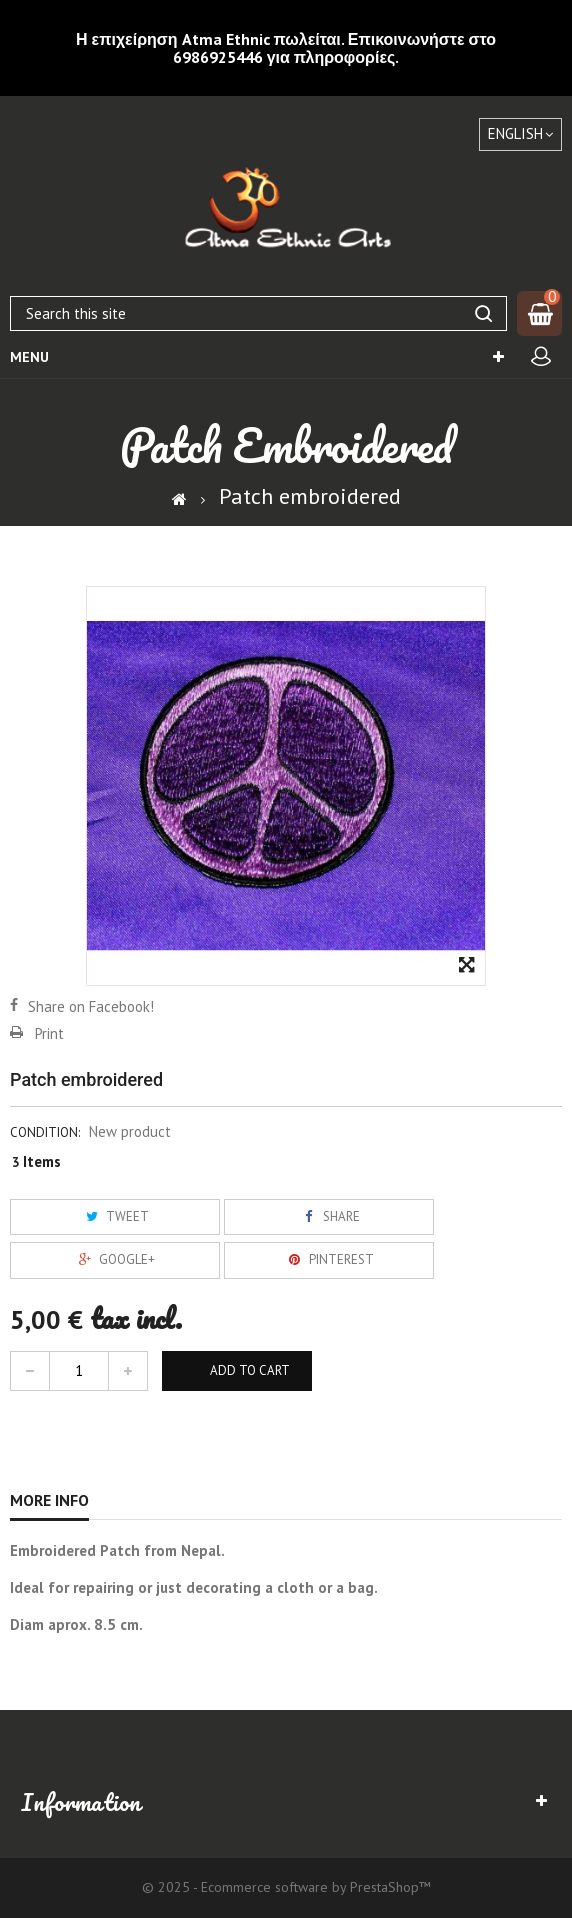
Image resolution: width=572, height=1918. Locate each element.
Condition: (45, 1132)
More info (49, 1500)
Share (329, 1216)
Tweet (115, 1216)
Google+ (114, 1259)
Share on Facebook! (91, 1006)
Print (49, 1033)
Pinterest (329, 1259)
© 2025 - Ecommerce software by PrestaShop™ (286, 1887)
